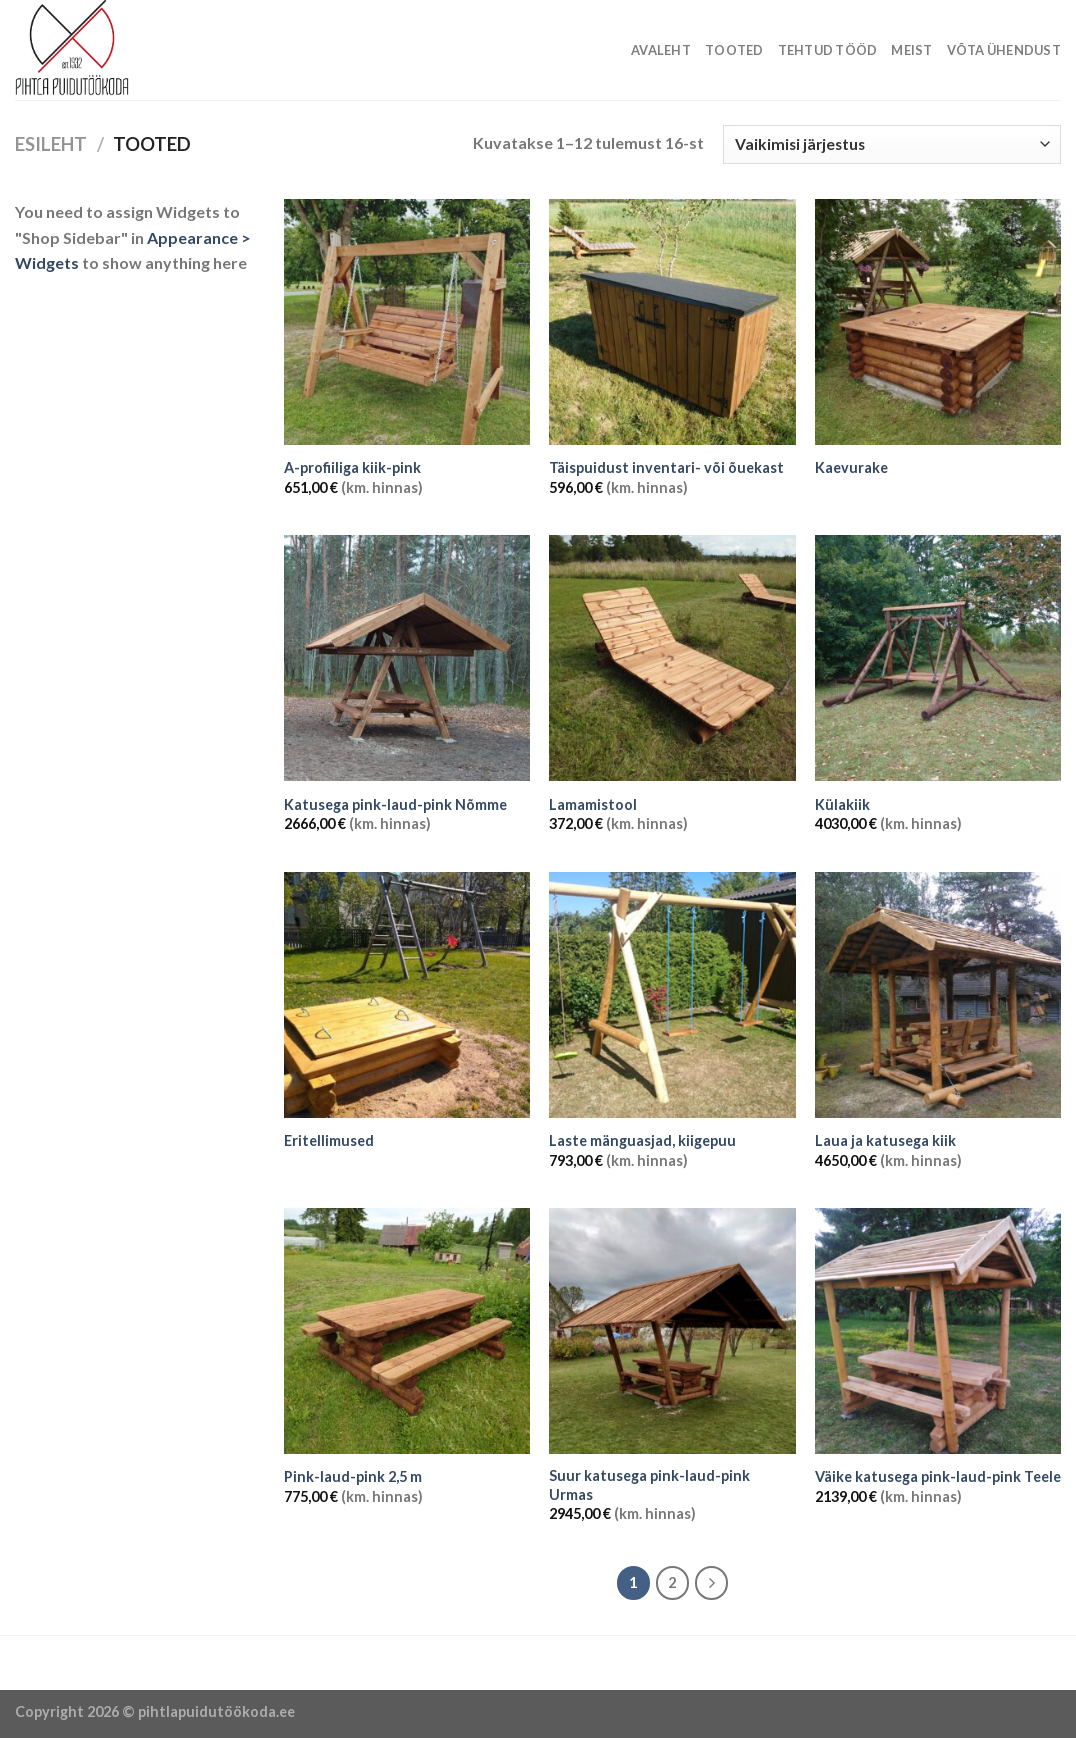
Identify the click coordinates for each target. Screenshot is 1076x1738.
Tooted (734, 50)
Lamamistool (593, 804)
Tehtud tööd (828, 50)
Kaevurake (851, 467)
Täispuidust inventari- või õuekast (666, 467)
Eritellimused (329, 1140)
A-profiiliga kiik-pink (352, 467)
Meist (911, 50)
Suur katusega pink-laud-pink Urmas (649, 1485)
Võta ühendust (1004, 50)
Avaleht (661, 50)
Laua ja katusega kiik (885, 1140)
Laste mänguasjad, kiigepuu (642, 1140)
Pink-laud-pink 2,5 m (353, 1476)
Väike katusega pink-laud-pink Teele (938, 1476)
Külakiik (842, 804)
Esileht (51, 144)
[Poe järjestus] (892, 144)
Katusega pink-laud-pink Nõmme (395, 804)
